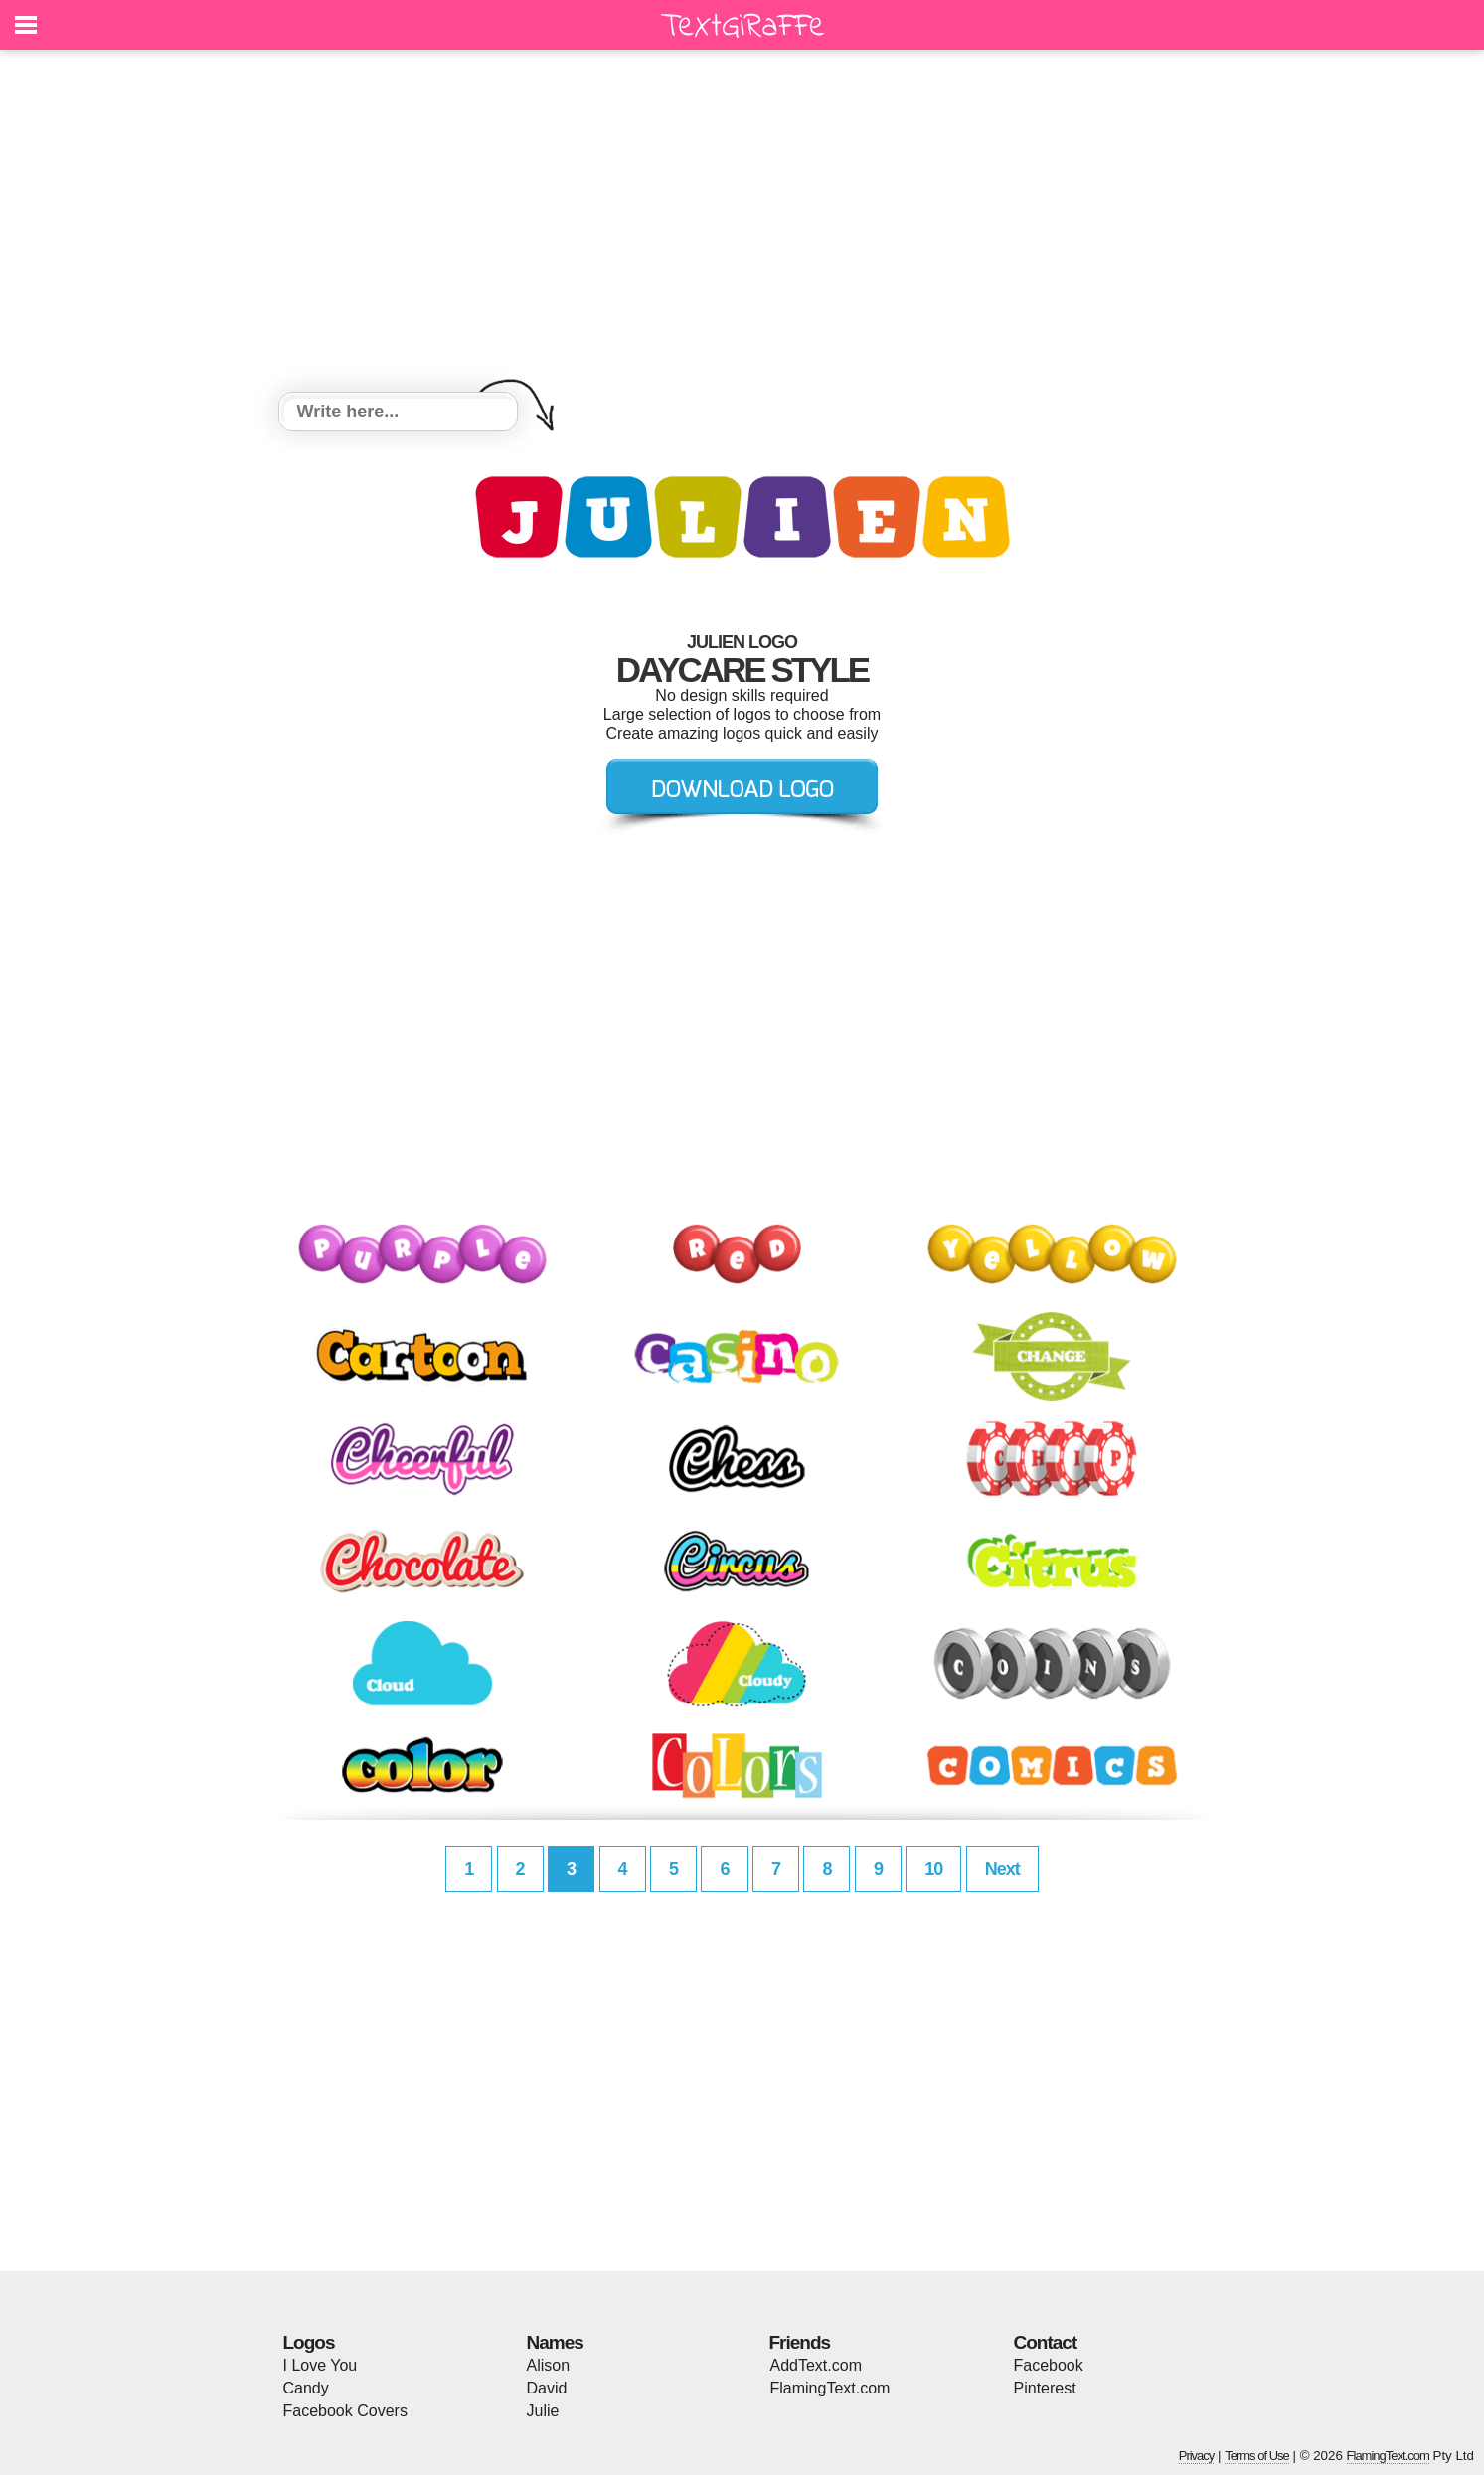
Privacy (1197, 2455)
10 (933, 1869)
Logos (309, 2342)
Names (555, 2342)
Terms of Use (1257, 2455)
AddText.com (816, 2365)
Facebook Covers (345, 2410)
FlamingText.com (830, 2388)
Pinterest (1045, 2388)
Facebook (1048, 2365)
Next (1002, 1869)
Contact (1045, 2342)
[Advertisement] (742, 223)
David (547, 2388)
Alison (549, 2365)
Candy (306, 2388)
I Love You (320, 2365)
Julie (543, 2410)
